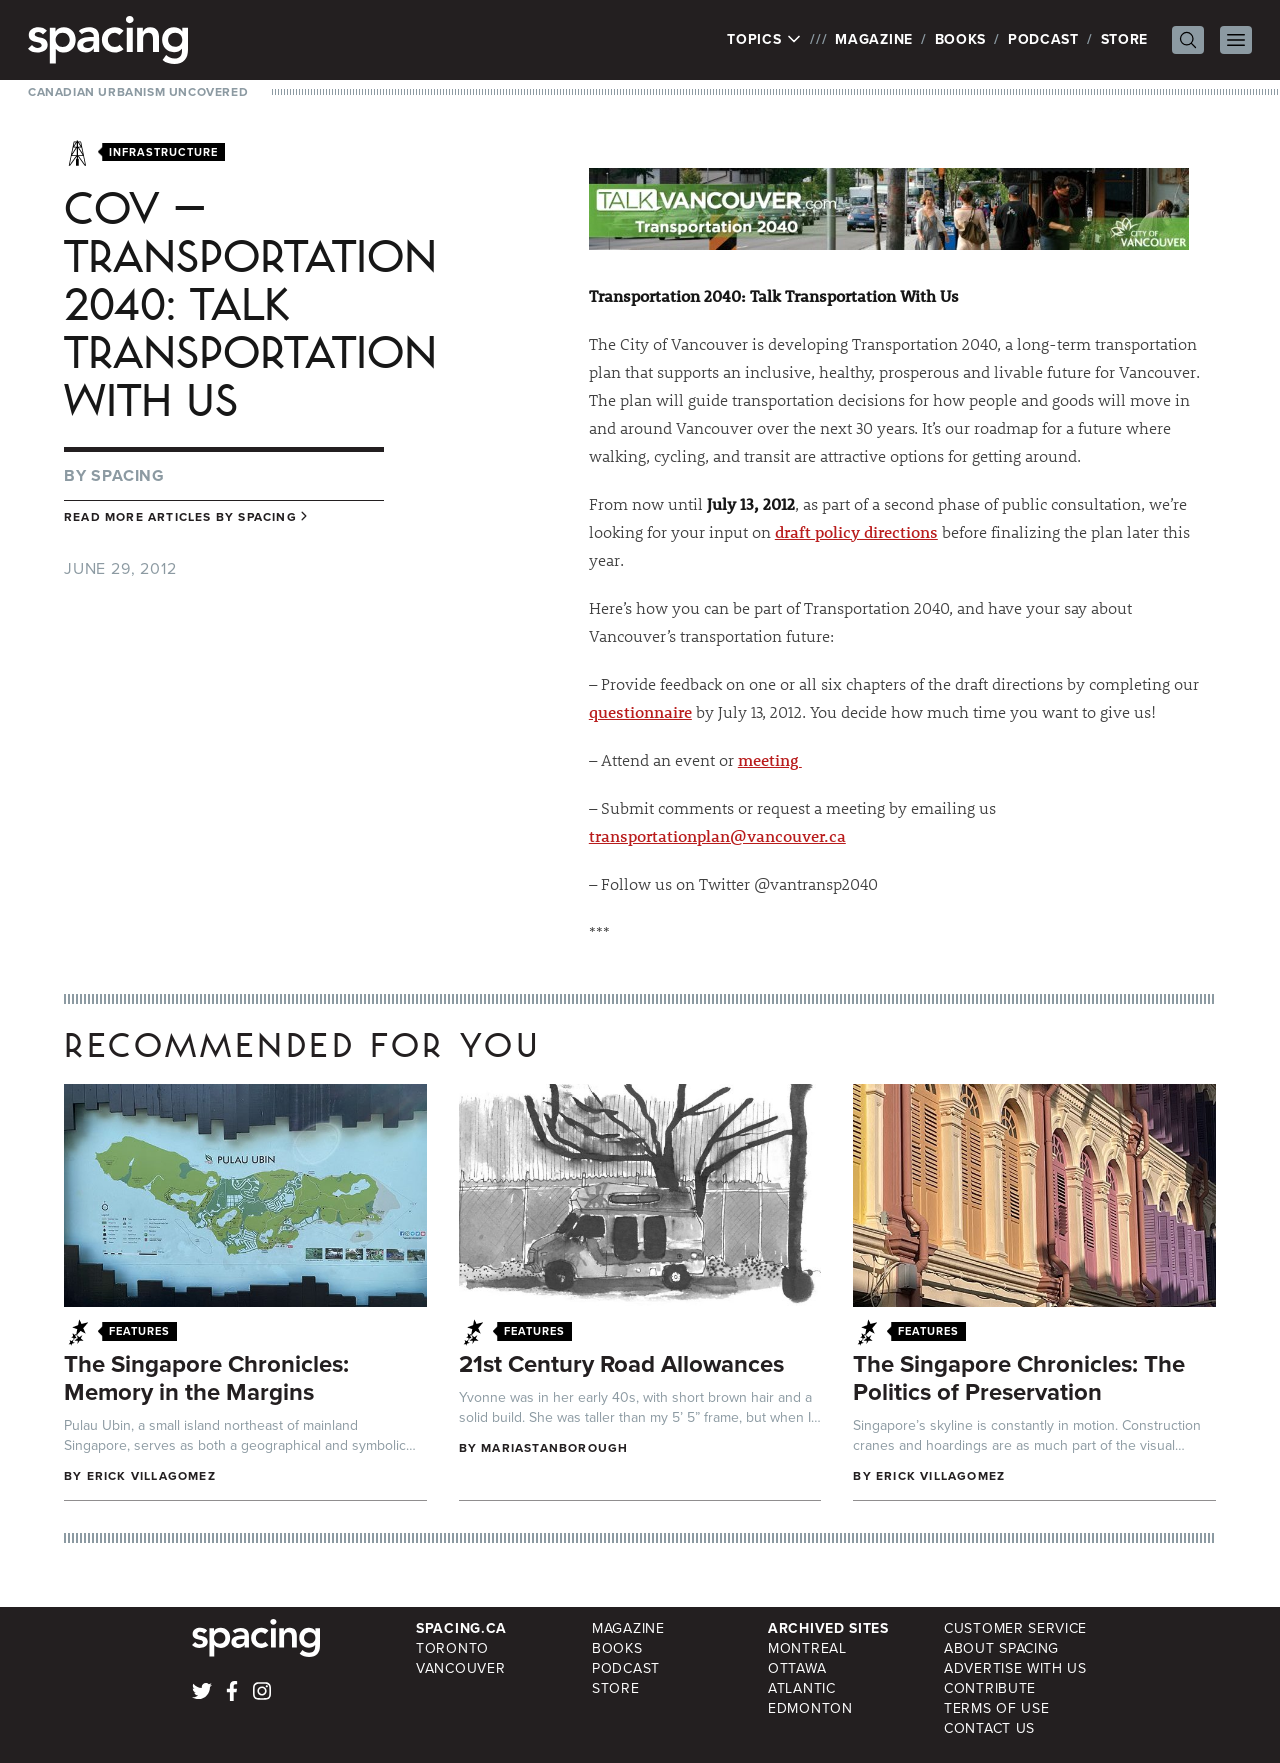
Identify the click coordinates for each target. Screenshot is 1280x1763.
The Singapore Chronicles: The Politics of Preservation (1019, 1378)
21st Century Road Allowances (621, 1364)
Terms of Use (996, 1708)
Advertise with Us (1015, 1668)
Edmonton (810, 1708)
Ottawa (797, 1668)
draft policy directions (856, 531)
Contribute (990, 1688)
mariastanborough (554, 1448)
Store (1125, 39)
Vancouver (460, 1668)
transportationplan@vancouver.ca (717, 835)
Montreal (807, 1648)
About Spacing (1001, 1648)
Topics (764, 40)
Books (961, 39)
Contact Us (989, 1728)
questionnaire (640, 711)
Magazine (874, 39)
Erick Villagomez (151, 1476)
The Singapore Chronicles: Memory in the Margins (206, 1378)
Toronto (452, 1648)
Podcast (1043, 39)
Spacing (128, 475)
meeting (770, 759)
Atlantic (802, 1688)
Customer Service (1015, 1628)
